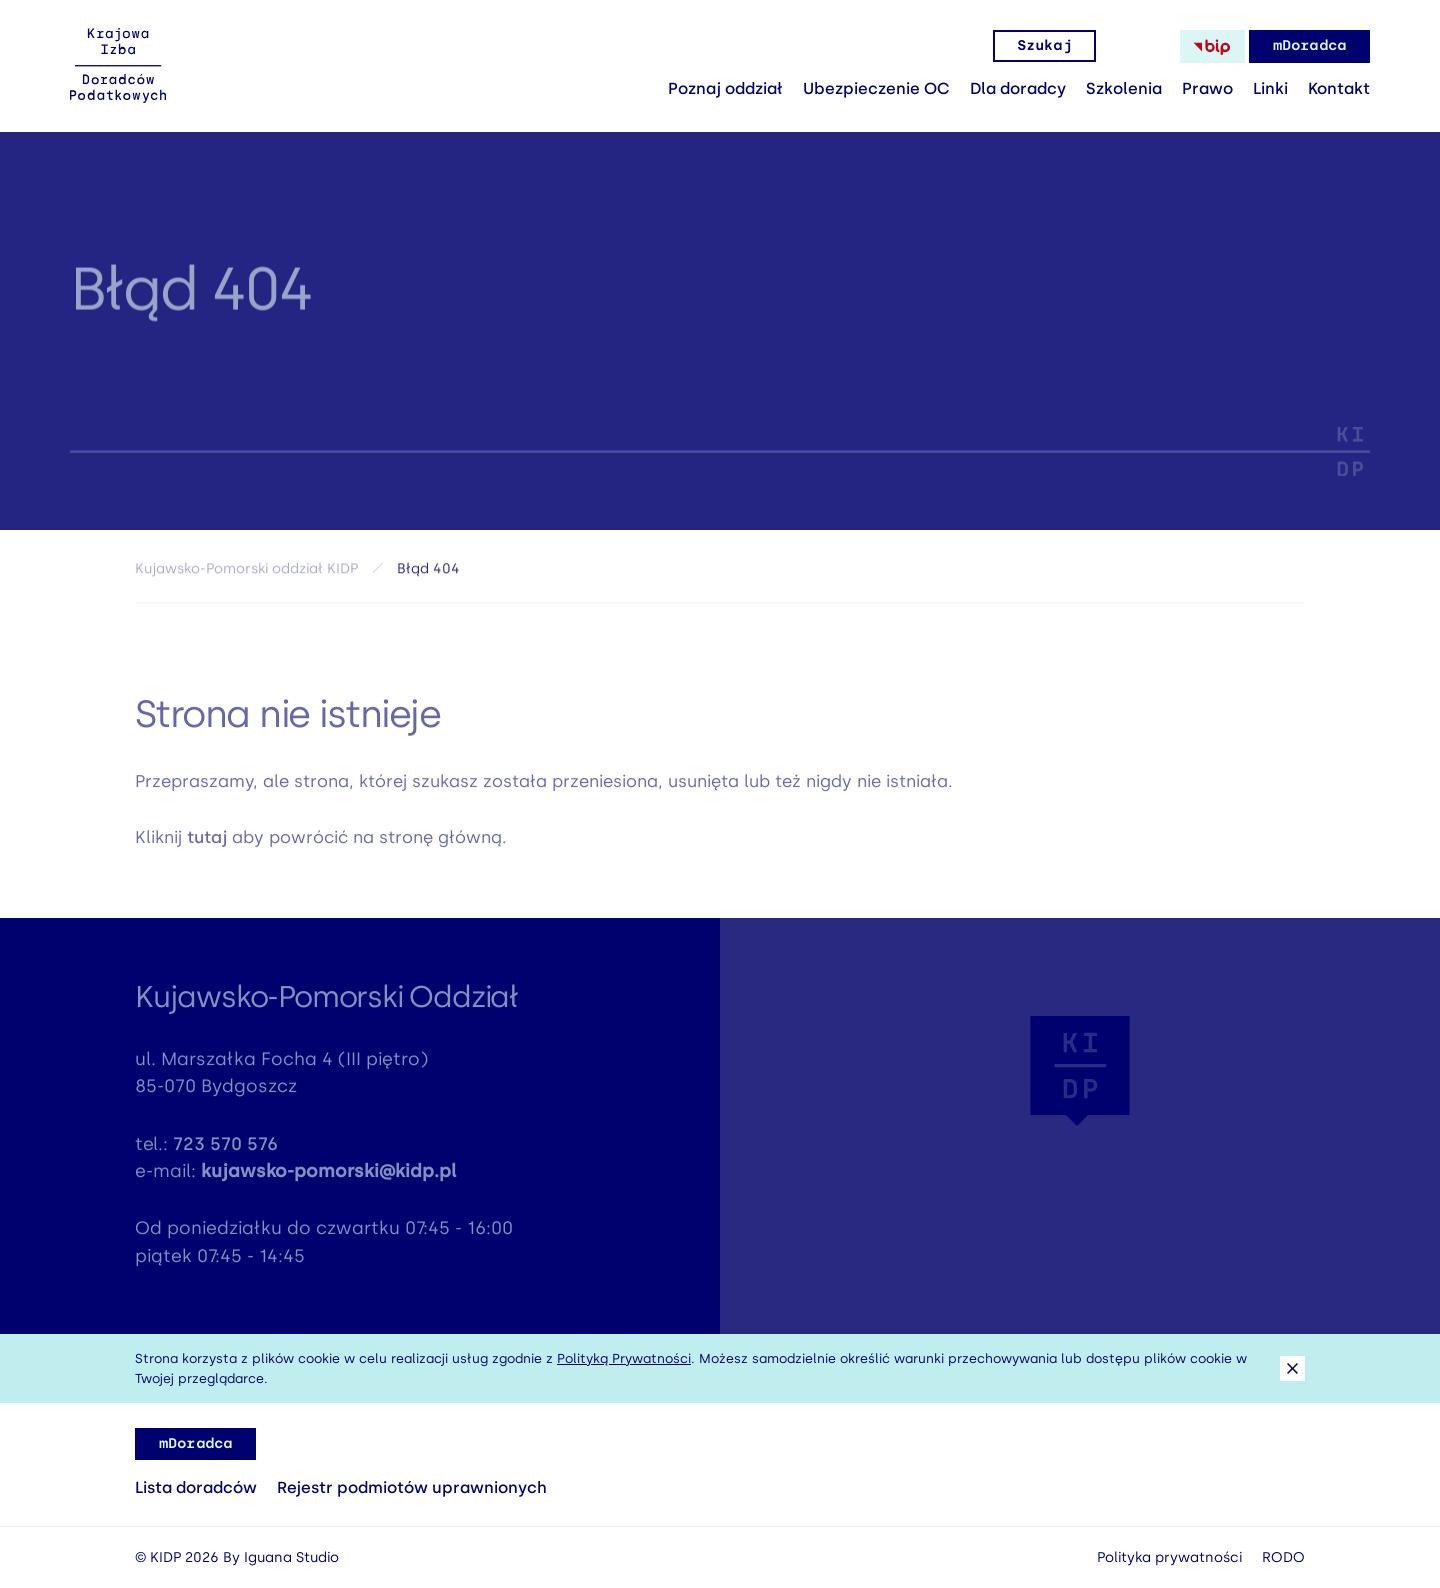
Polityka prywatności (1169, 1557)
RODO (1283, 1557)
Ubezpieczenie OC (876, 88)
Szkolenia (1124, 88)
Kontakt (1339, 88)
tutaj (207, 845)
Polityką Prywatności (624, 1358)
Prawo (1207, 88)
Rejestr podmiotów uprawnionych (412, 1487)
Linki (1270, 88)
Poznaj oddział (725, 88)
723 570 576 (225, 1152)
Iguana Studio (291, 1557)
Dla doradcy (1018, 88)
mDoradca (1309, 45)
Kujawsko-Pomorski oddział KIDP (246, 573)
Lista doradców (196, 1487)
